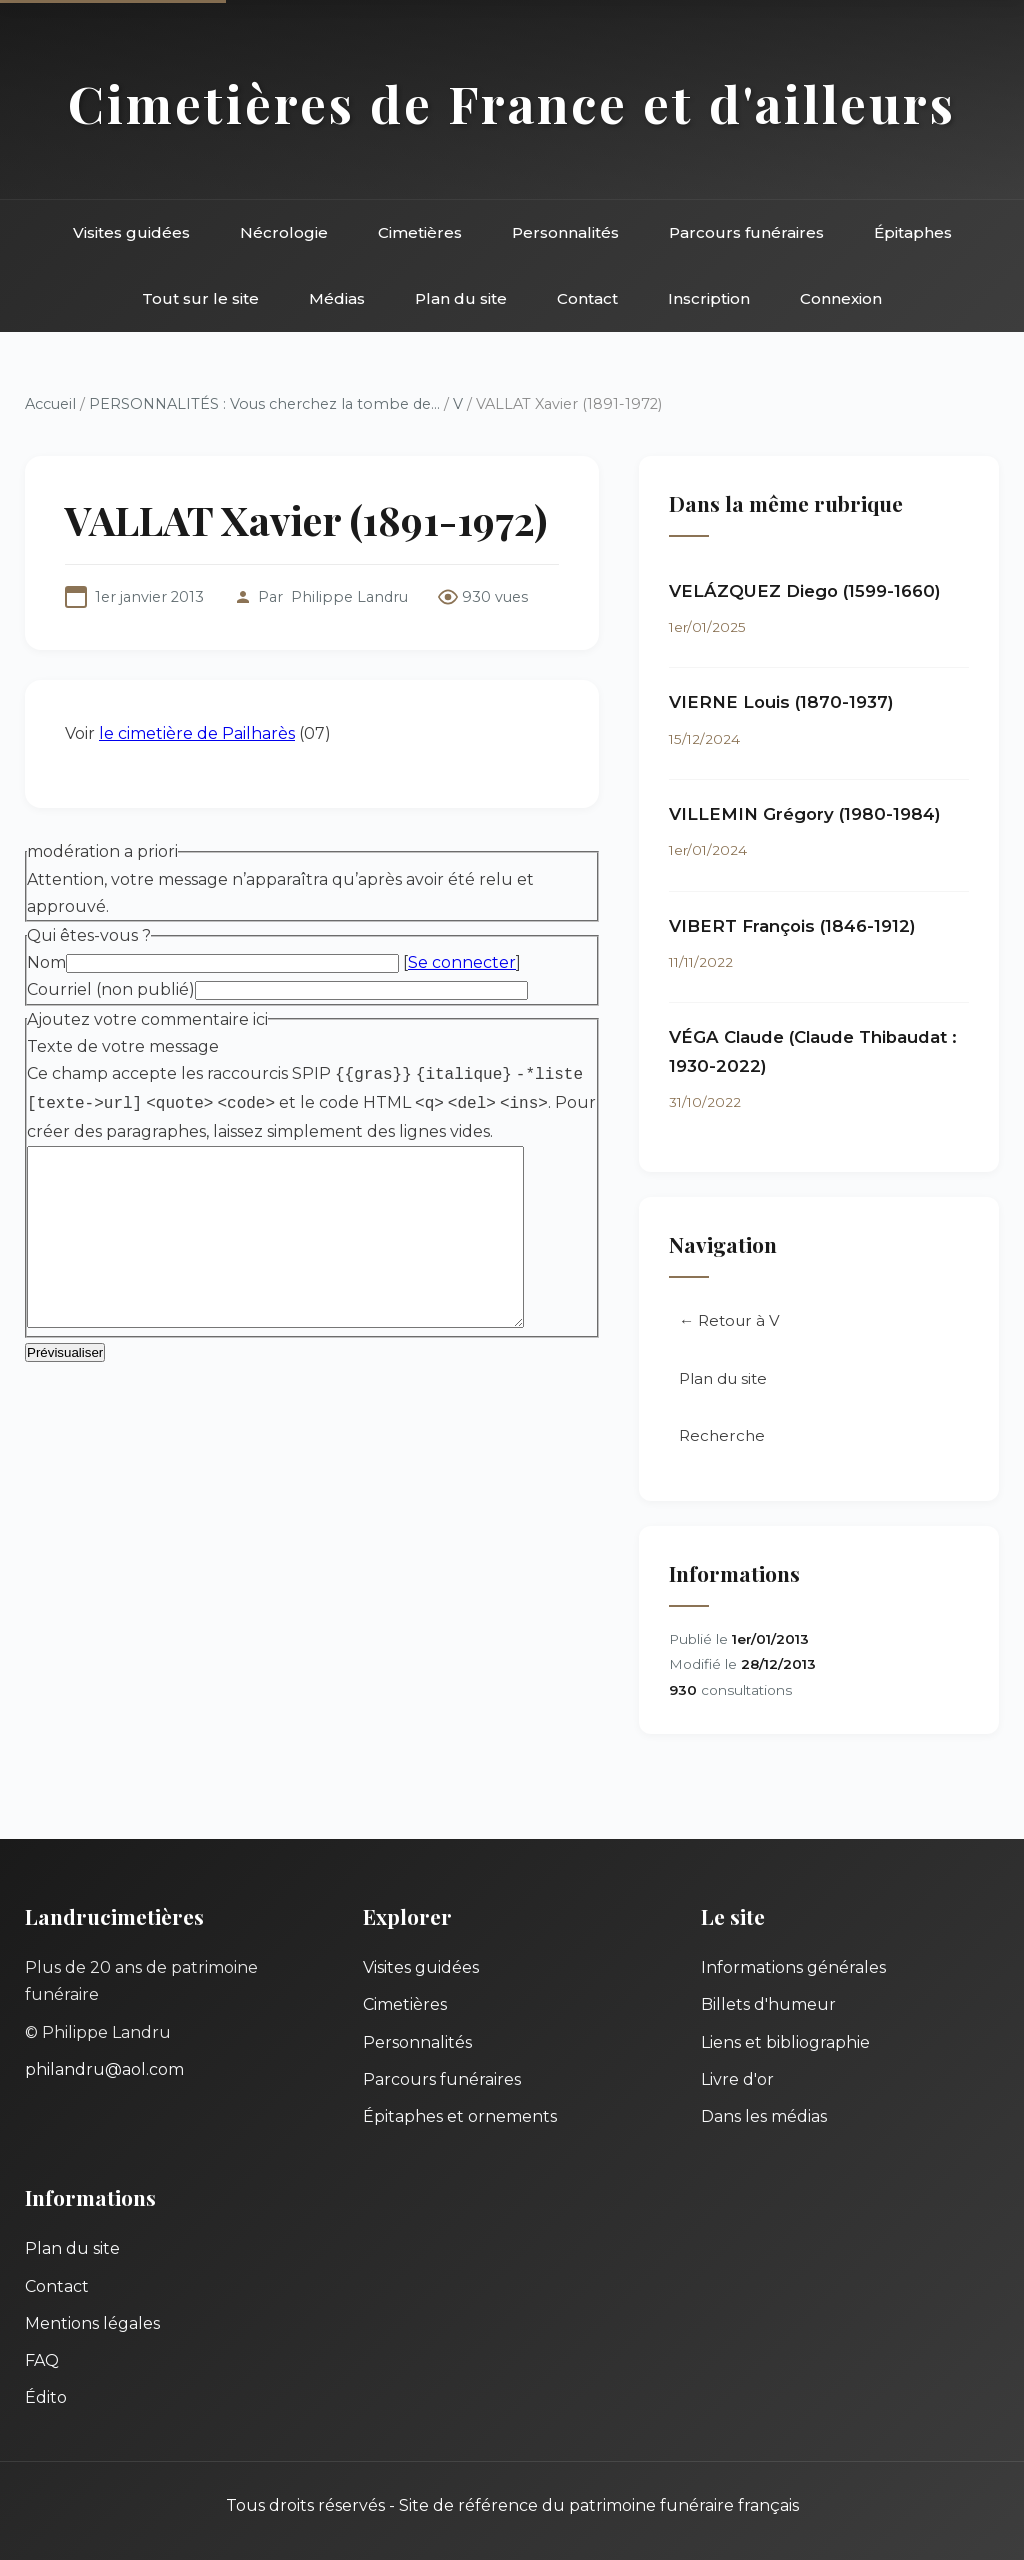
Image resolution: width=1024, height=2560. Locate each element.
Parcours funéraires (746, 232)
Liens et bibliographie (785, 2042)
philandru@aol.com (104, 2069)
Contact (587, 298)
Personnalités (565, 232)
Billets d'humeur (768, 2004)
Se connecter (462, 962)
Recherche (722, 1435)
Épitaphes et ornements (460, 2116)
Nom (46, 962)
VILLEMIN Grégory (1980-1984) (805, 814)
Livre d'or (737, 2079)
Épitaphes (913, 232)
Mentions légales (92, 2323)
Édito (46, 2397)
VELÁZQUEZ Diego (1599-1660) (805, 591)
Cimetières (420, 232)
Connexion (841, 298)
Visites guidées (131, 232)
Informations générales (793, 1967)
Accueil (50, 404)
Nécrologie (284, 232)
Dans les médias (764, 2116)
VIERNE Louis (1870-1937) (781, 702)
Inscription (709, 298)
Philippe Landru (349, 597)
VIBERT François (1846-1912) (792, 926)
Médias (337, 298)
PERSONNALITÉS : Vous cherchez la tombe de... (264, 404)
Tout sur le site (200, 298)
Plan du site (461, 298)
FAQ (42, 2360)
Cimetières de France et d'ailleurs (512, 103)
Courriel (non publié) (111, 989)
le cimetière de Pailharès (197, 733)
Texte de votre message (123, 1046)
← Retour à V (729, 1320)
